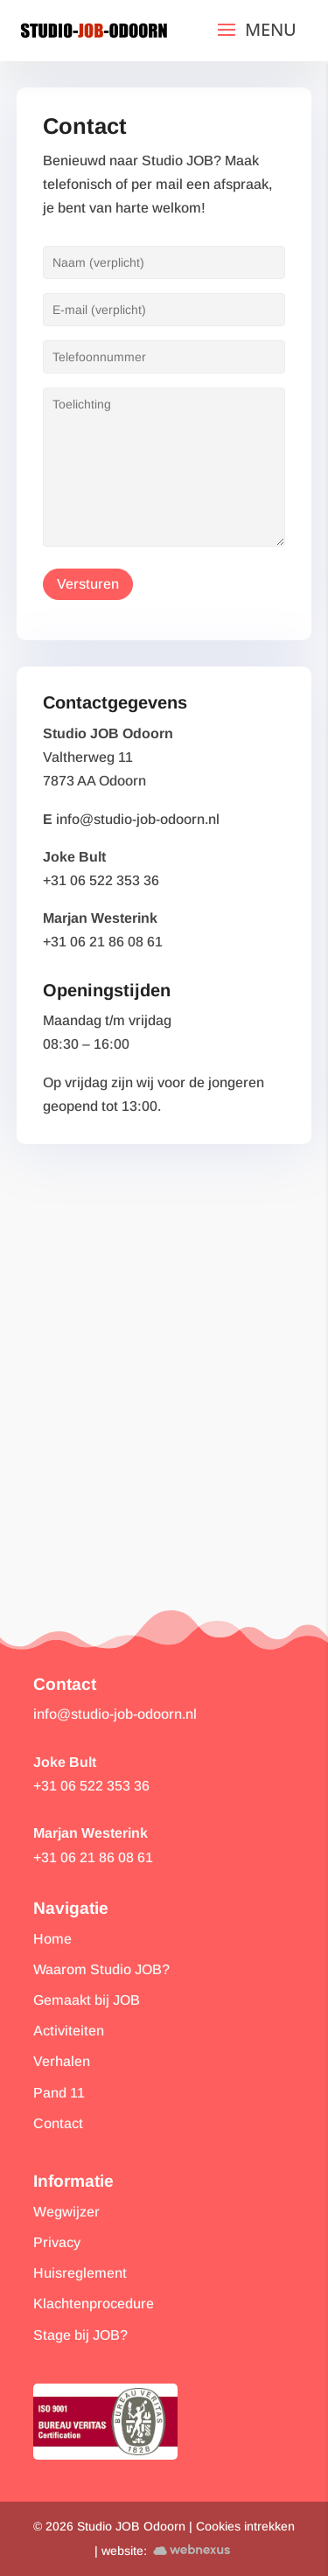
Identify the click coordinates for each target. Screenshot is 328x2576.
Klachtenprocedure (93, 2303)
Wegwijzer (66, 2211)
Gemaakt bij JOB (86, 2000)
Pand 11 (59, 2092)
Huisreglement (80, 2272)
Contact (58, 2123)
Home (52, 1938)
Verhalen (61, 2061)
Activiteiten (68, 2030)
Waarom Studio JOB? (101, 1969)
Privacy (56, 2242)
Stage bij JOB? (80, 2335)
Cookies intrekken (245, 2526)
